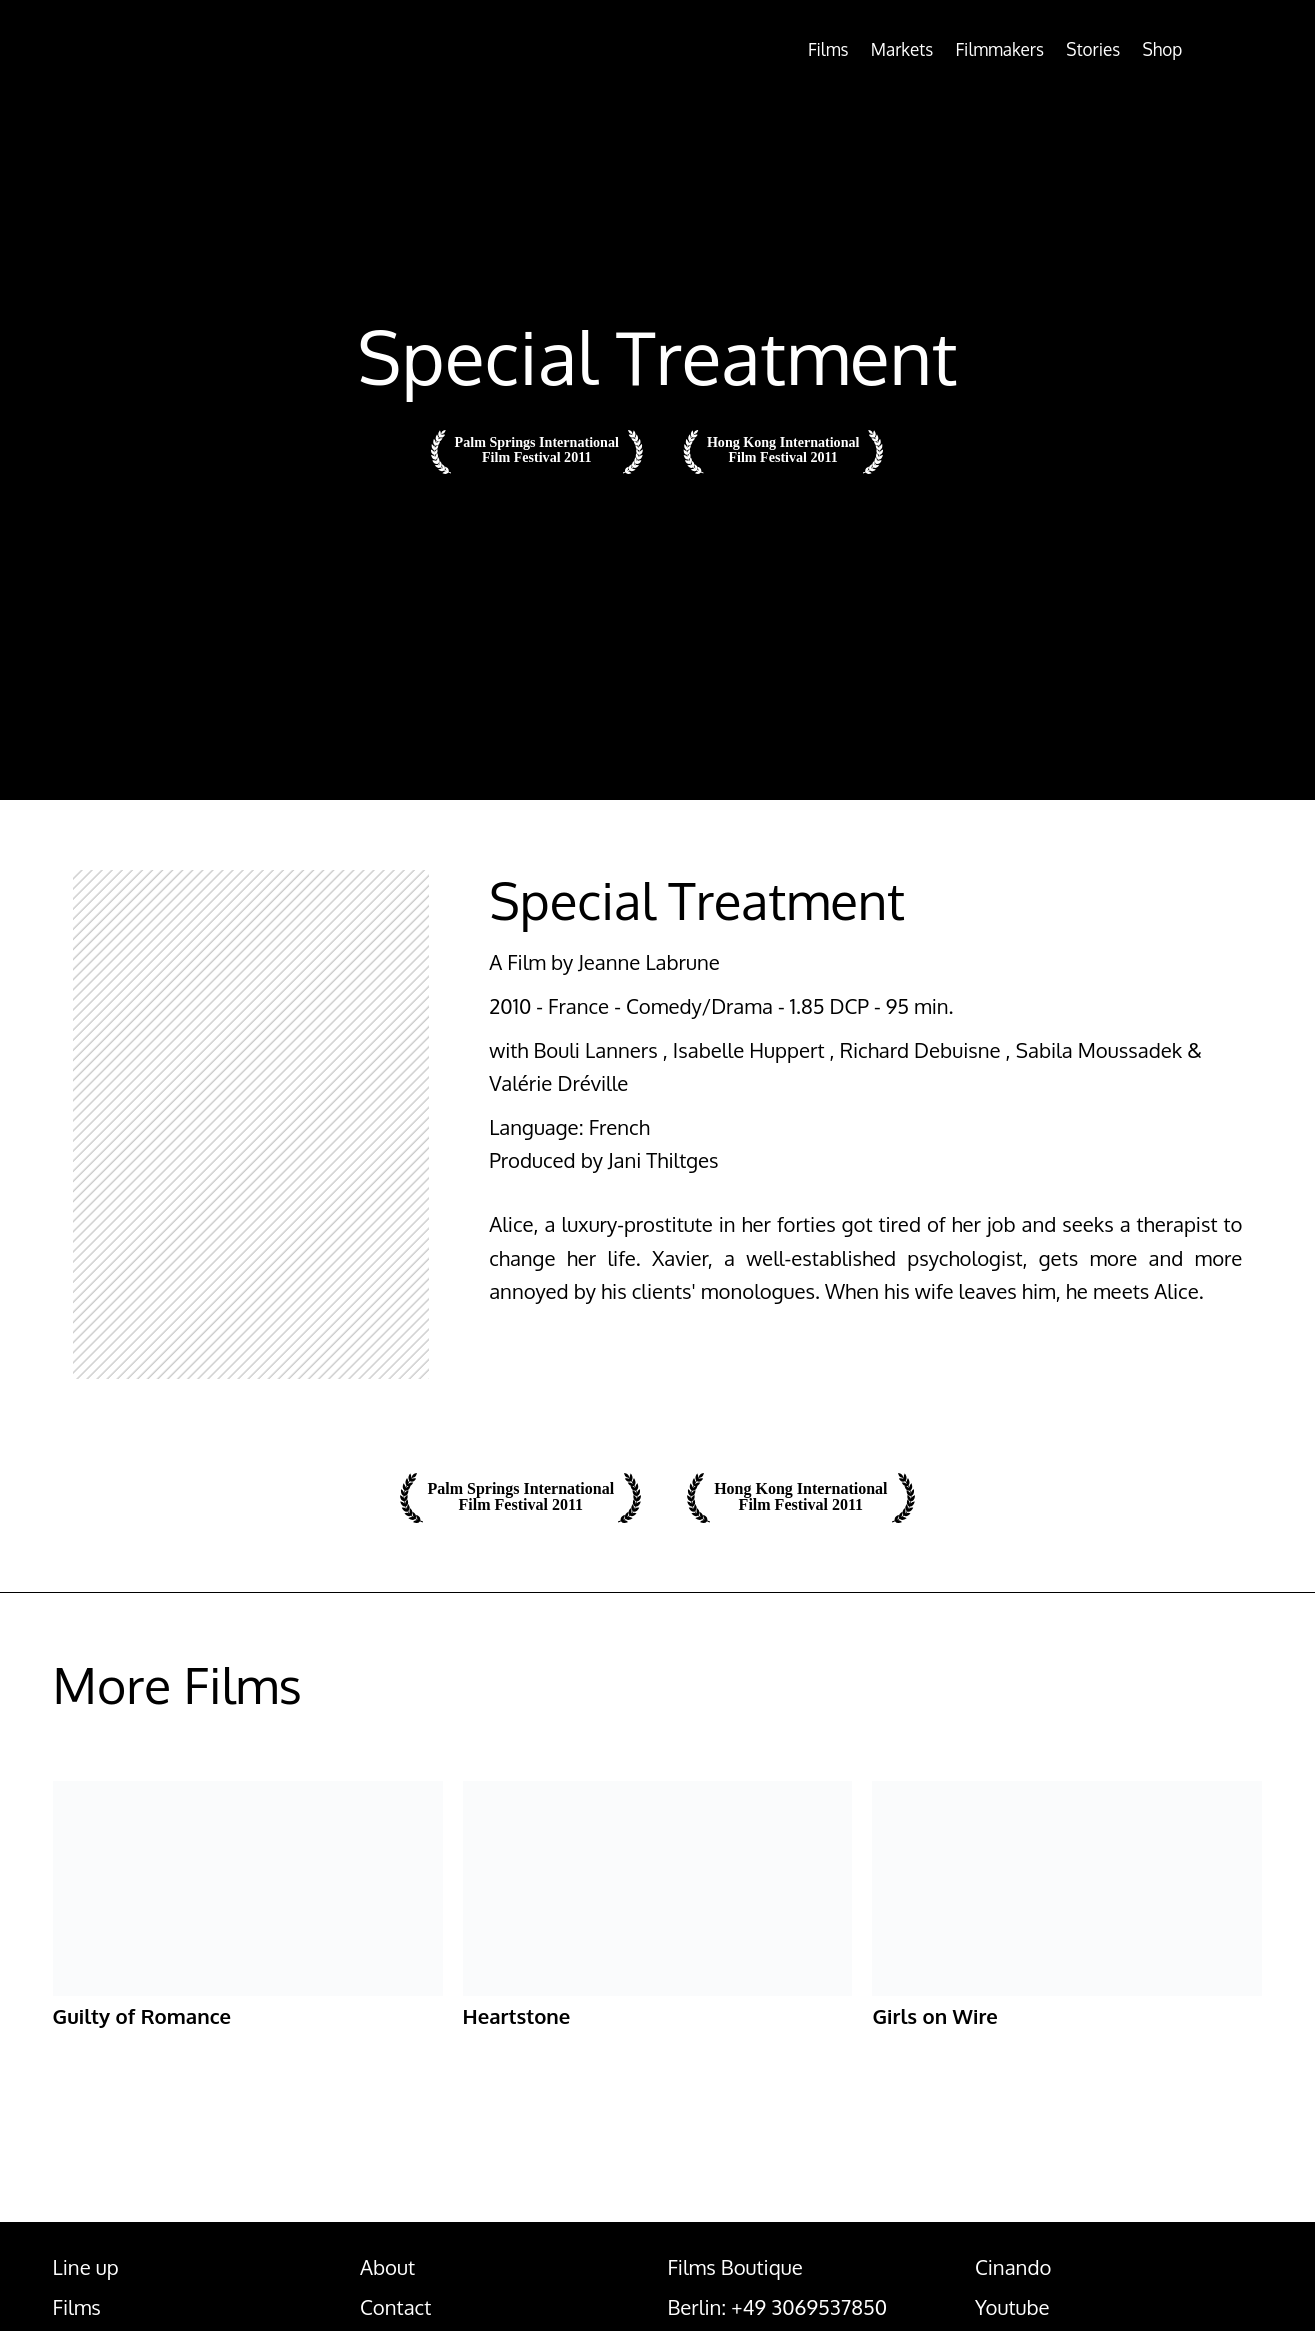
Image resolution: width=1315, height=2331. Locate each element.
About (387, 2269)
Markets (836, 50)
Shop (1146, 50)
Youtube (1012, 2309)
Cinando (1013, 2269)
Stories (1064, 50)
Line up (86, 2269)
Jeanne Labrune (648, 962)
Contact (395, 2309)
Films (749, 50)
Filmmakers (952, 50)
